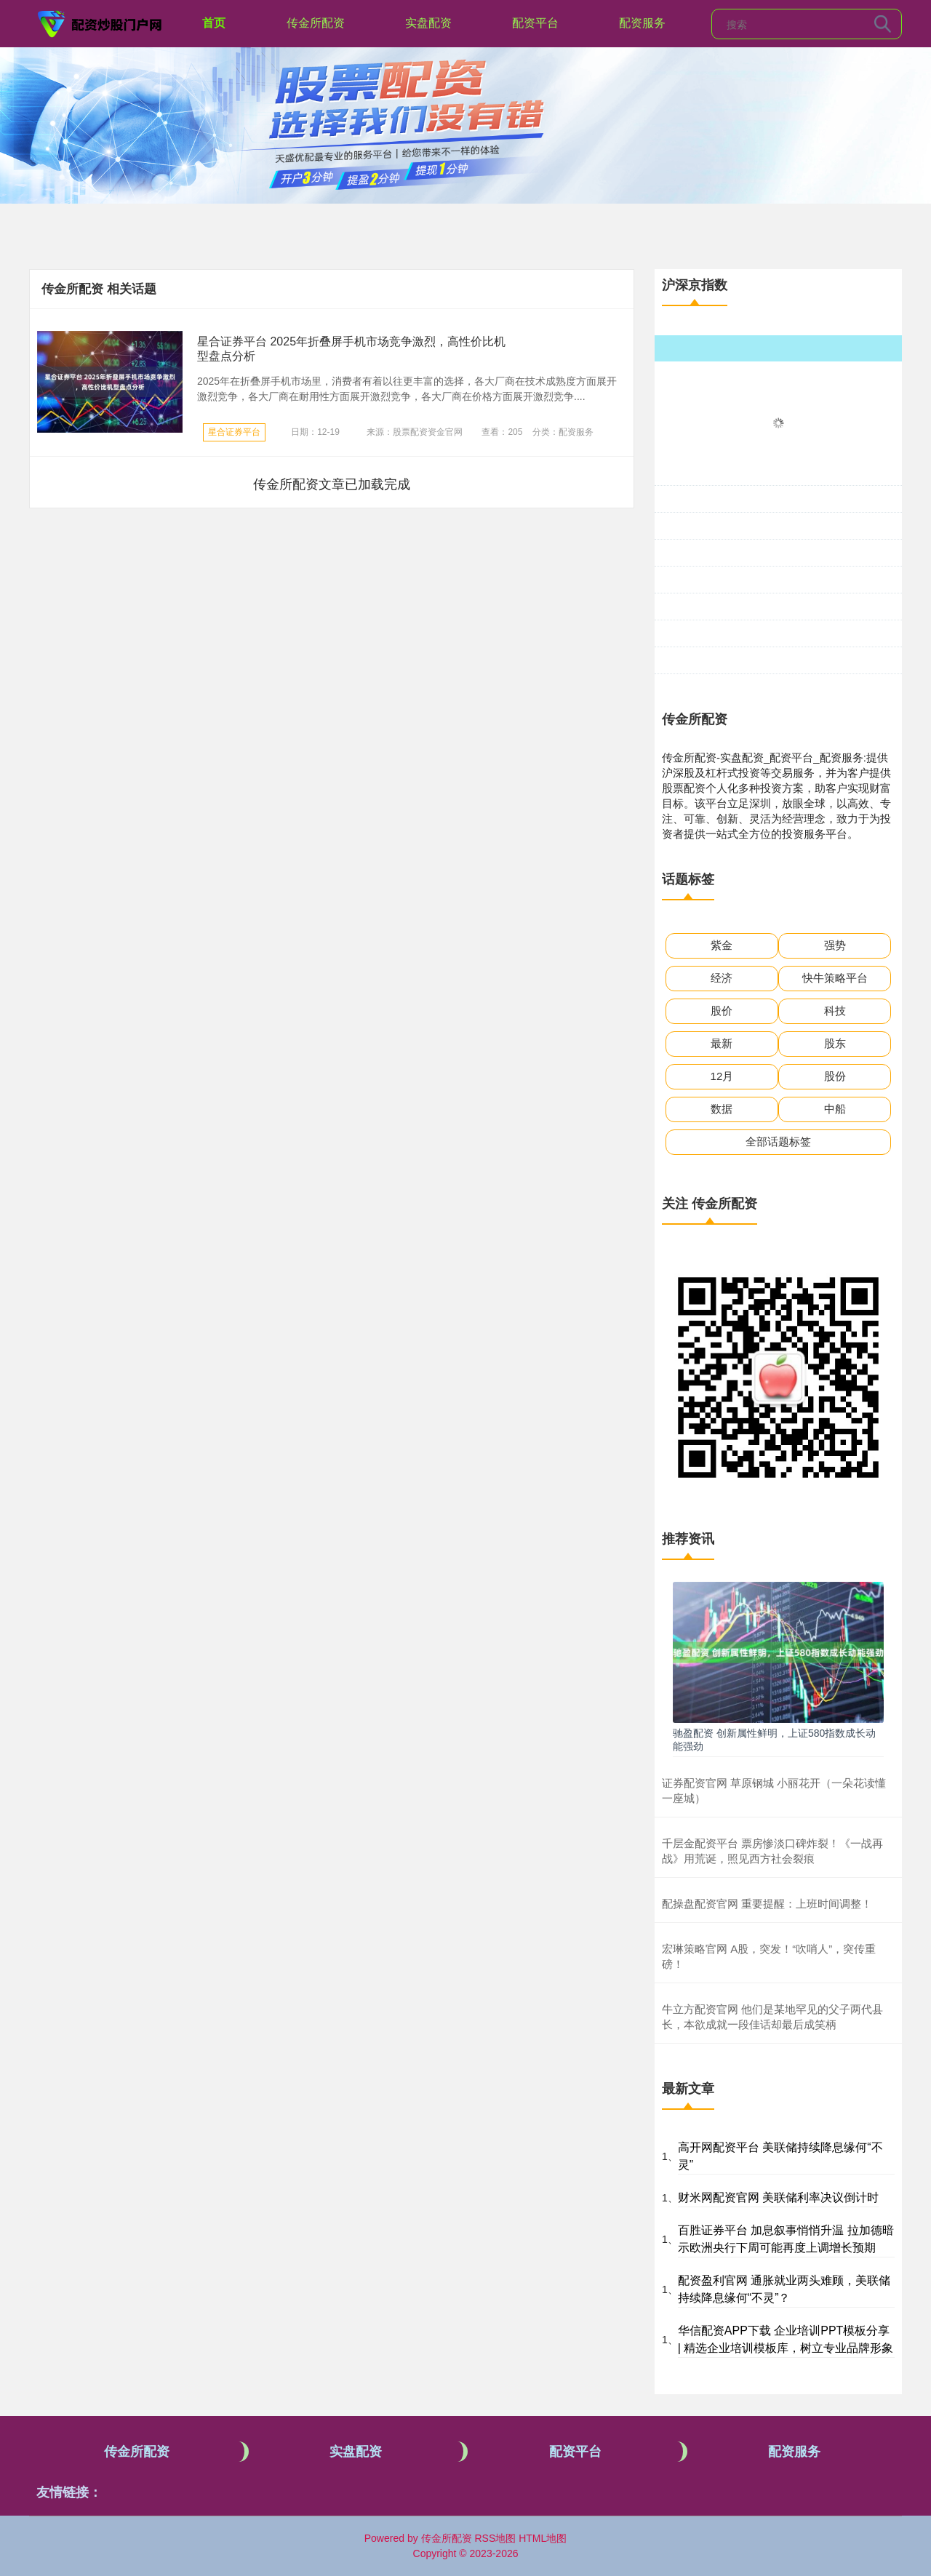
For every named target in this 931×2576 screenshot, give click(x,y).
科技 (835, 1010)
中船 (835, 1109)
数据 (721, 1109)
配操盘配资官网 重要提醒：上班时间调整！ (767, 1903)
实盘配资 (428, 23)
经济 (721, 978)
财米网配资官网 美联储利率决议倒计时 (778, 2197)
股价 (721, 1010)
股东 (835, 1043)
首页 (213, 23)
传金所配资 (316, 23)
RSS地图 (495, 2538)
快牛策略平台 (835, 978)
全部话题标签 (778, 1141)
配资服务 (642, 23)
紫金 (721, 945)
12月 (722, 1076)
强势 (835, 945)
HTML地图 (543, 2538)
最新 (721, 1043)
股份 (835, 1076)
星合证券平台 (234, 432)
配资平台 (535, 23)
